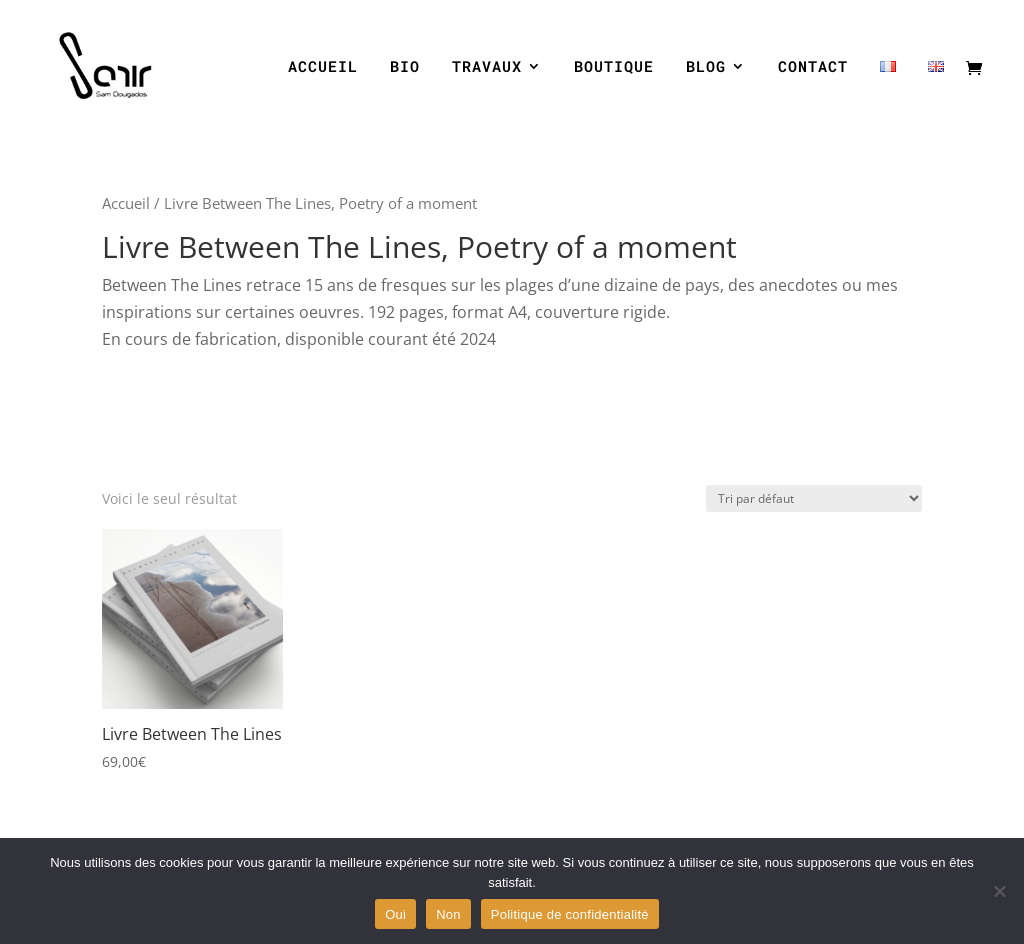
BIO (405, 67)
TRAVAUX (487, 67)
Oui (395, 914)
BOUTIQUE (614, 67)
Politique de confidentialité (570, 914)
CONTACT (813, 67)
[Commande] (814, 498)
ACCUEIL (323, 67)
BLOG (706, 67)
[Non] (999, 891)
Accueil (126, 203)
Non (448, 914)
